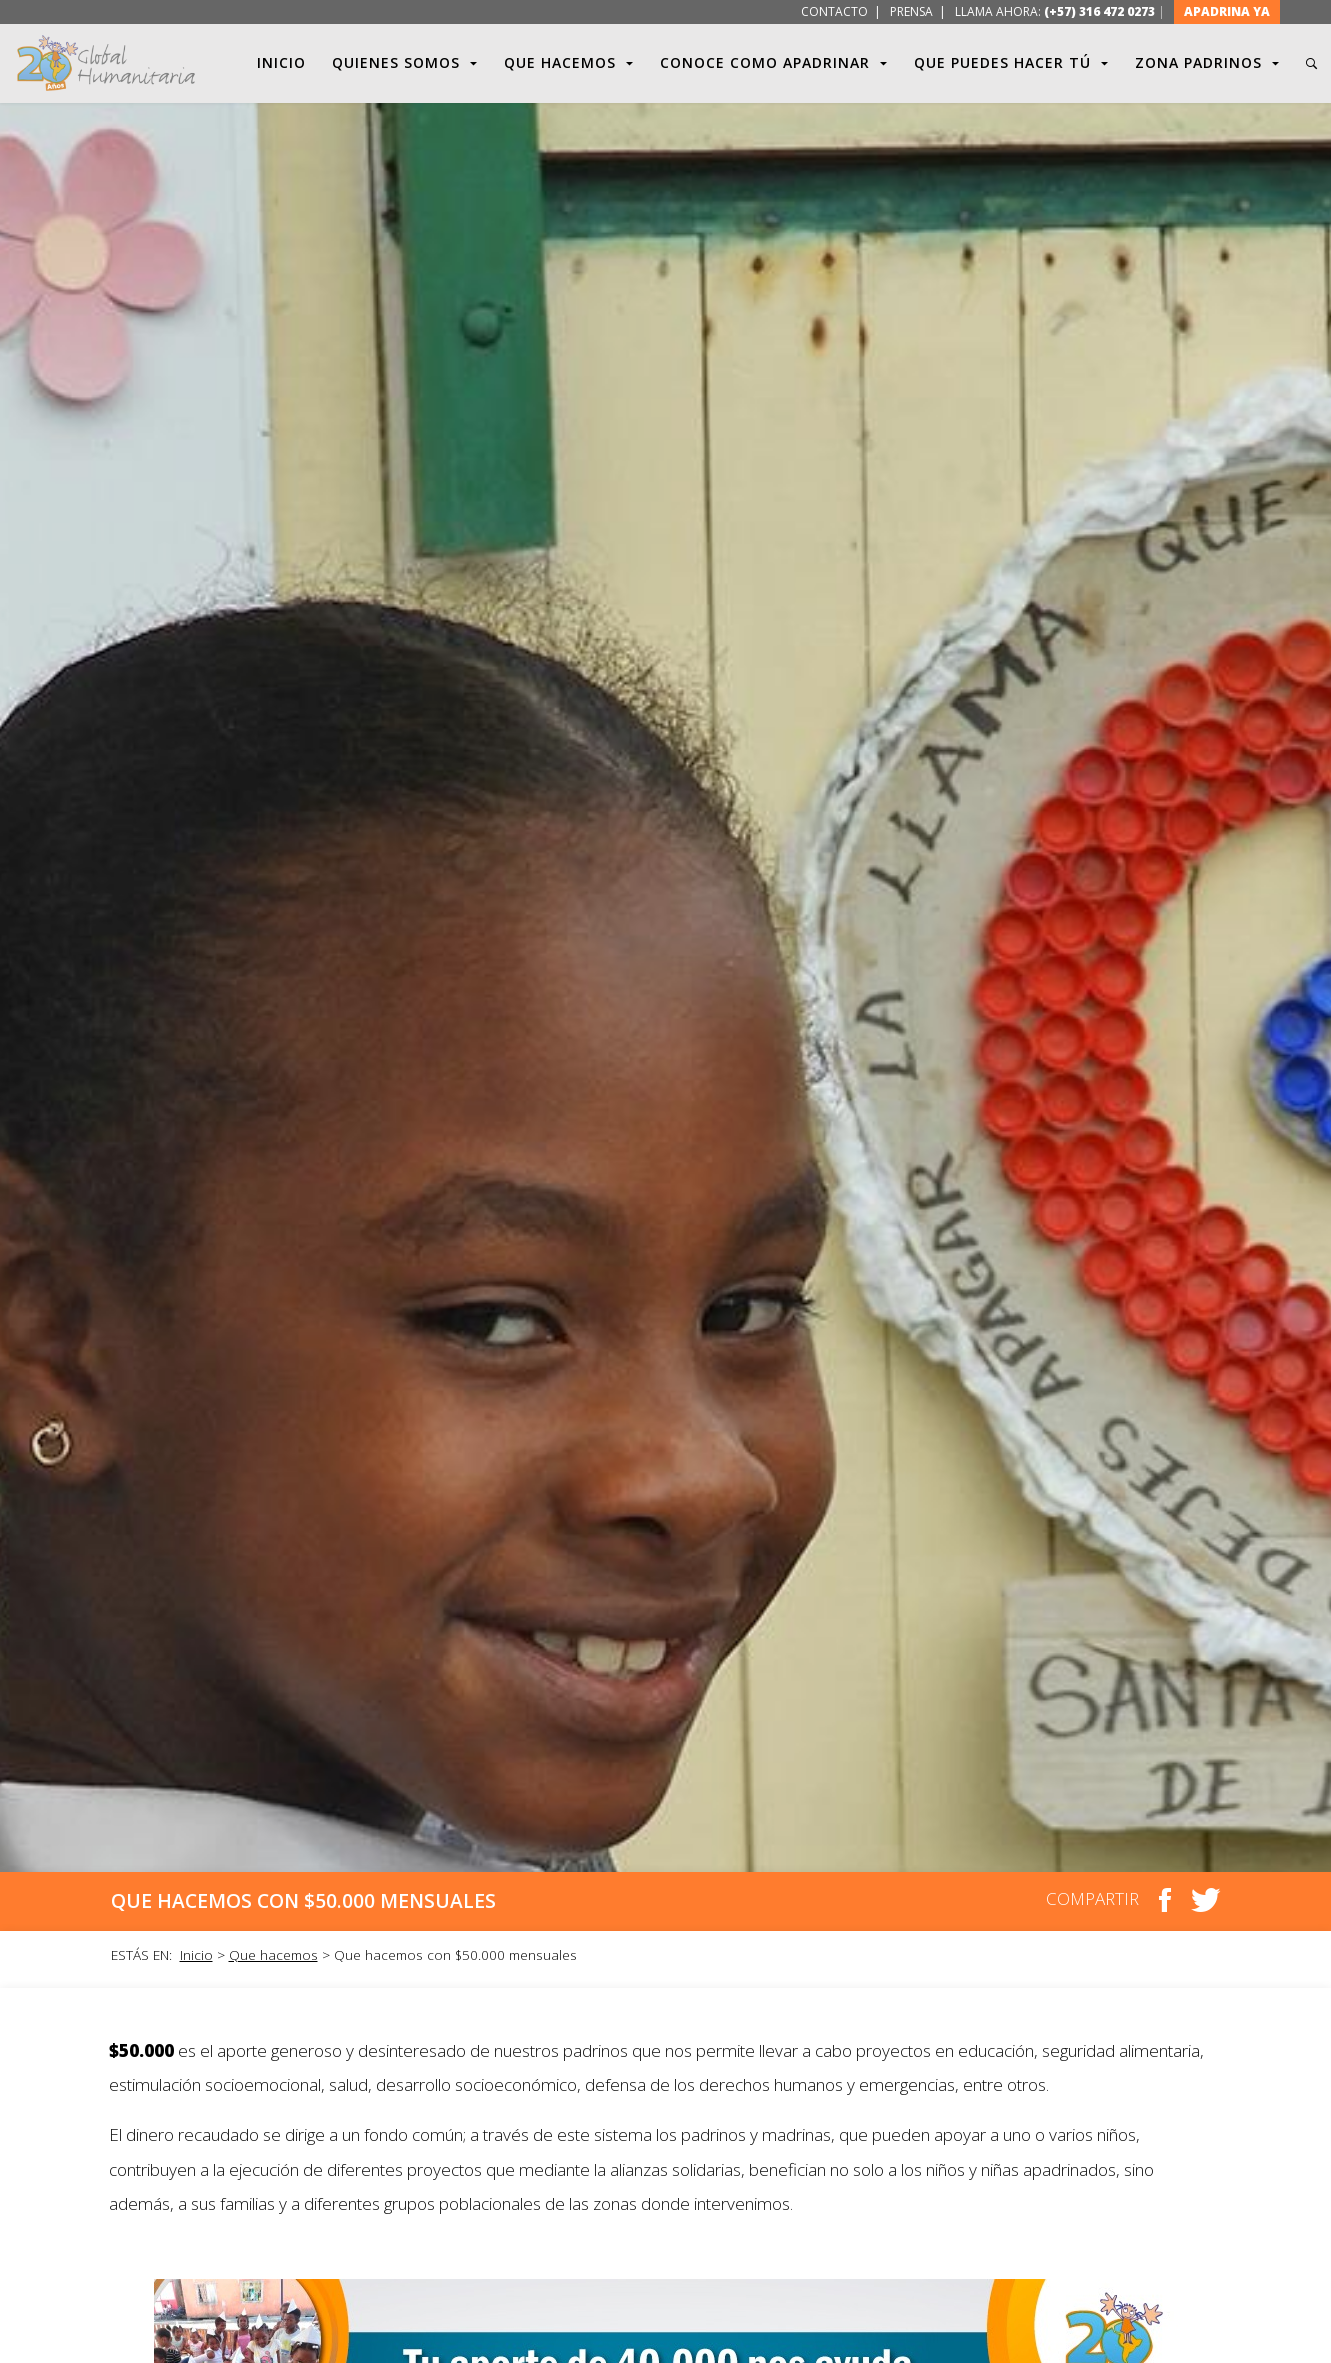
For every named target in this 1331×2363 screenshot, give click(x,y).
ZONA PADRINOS (1207, 63)
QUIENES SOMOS (405, 63)
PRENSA (911, 11)
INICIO (281, 62)
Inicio (196, 1954)
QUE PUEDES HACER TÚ (1011, 63)
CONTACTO (833, 11)
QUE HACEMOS (569, 63)
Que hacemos (273, 1954)
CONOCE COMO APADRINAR (774, 63)
